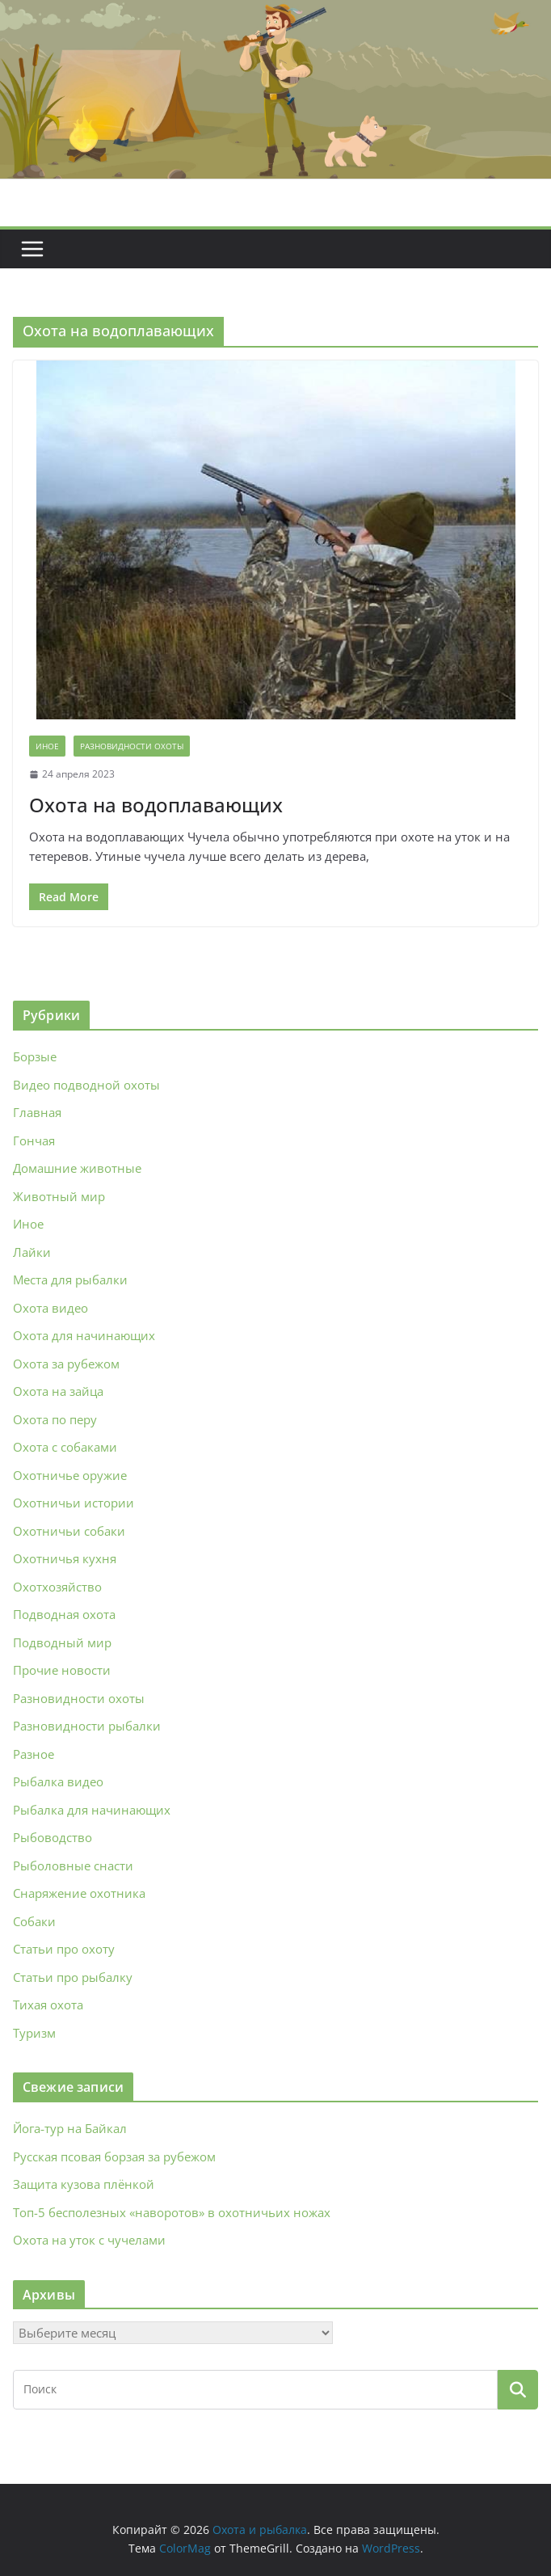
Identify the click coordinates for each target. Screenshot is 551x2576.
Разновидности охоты (131, 746)
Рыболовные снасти (73, 1865)
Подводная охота (64, 1614)
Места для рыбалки (70, 1279)
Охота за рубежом (66, 1363)
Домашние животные (77, 1168)
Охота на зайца (58, 1391)
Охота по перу (55, 1419)
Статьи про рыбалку (72, 1977)
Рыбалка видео (58, 1781)
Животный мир (59, 1196)
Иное (47, 746)
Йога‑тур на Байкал (70, 2128)
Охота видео (50, 1308)
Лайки (32, 1252)
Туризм (34, 2033)
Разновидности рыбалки (87, 1726)
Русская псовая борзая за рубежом (114, 2156)
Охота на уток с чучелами (89, 2240)
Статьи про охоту (64, 1949)
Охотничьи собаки (69, 1531)
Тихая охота (48, 2004)
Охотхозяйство (57, 1587)
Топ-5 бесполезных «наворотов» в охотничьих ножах (171, 2212)
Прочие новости (62, 1670)
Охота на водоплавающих (156, 804)
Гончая (34, 1140)
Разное (33, 1754)
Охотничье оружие (70, 1475)
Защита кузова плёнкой (83, 2184)
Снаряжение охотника (79, 1893)
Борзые (35, 1056)
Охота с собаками (65, 1447)
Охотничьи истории (73, 1503)
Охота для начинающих (84, 1335)
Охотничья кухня (64, 1558)
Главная (37, 1112)
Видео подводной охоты (86, 1085)
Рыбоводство (52, 1837)
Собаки (34, 1921)
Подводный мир (62, 1642)
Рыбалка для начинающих (91, 1810)
